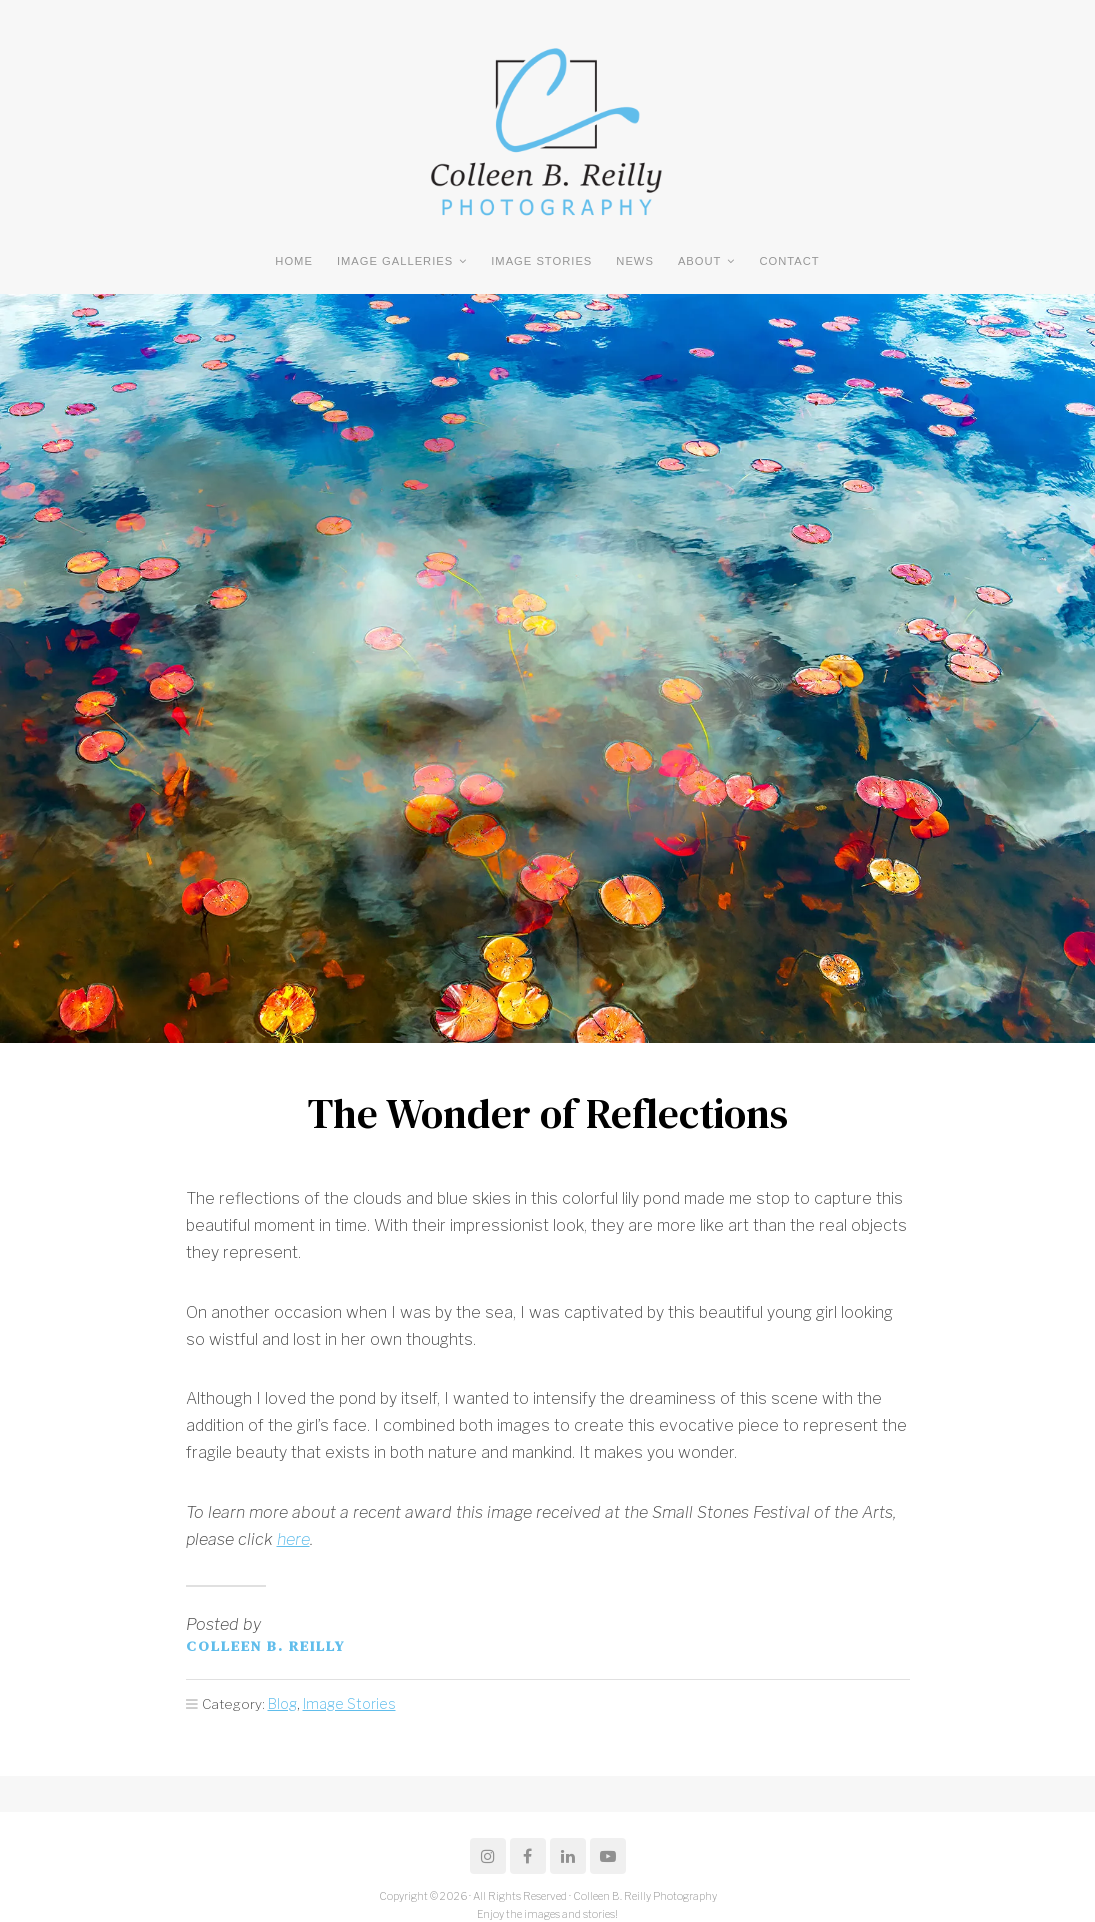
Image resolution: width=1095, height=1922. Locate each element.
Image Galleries (395, 261)
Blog (282, 1702)
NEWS (635, 261)
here (293, 1539)
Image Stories (541, 261)
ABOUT (700, 261)
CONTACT (789, 261)
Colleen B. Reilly (265, 1645)
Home (294, 261)
